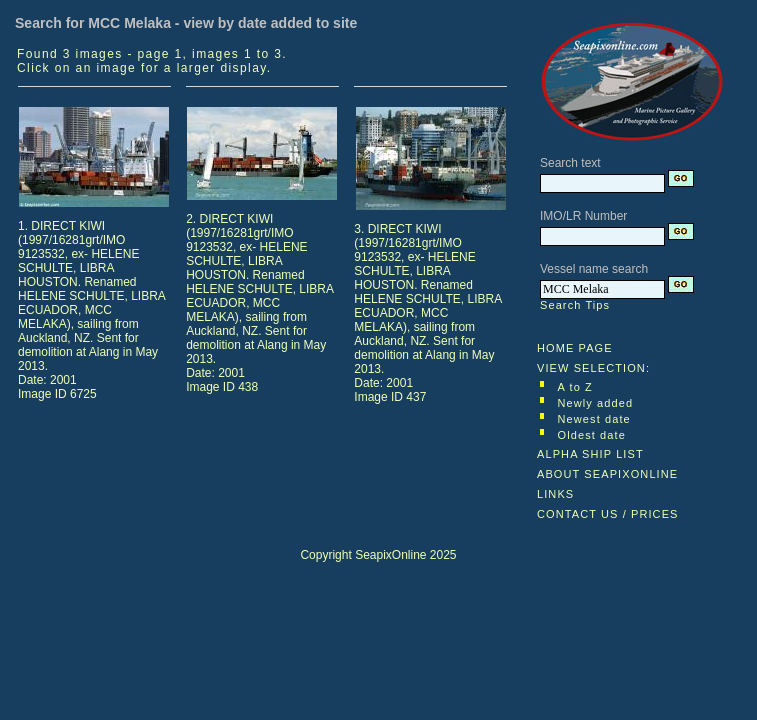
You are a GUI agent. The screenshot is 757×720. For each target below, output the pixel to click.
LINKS (555, 494)
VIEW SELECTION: (593, 368)
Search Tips (575, 305)
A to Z (575, 387)
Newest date (594, 419)
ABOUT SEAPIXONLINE (607, 474)
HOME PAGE (575, 348)
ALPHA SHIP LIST (590, 454)
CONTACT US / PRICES (608, 514)
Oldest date (592, 435)
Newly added (596, 403)
